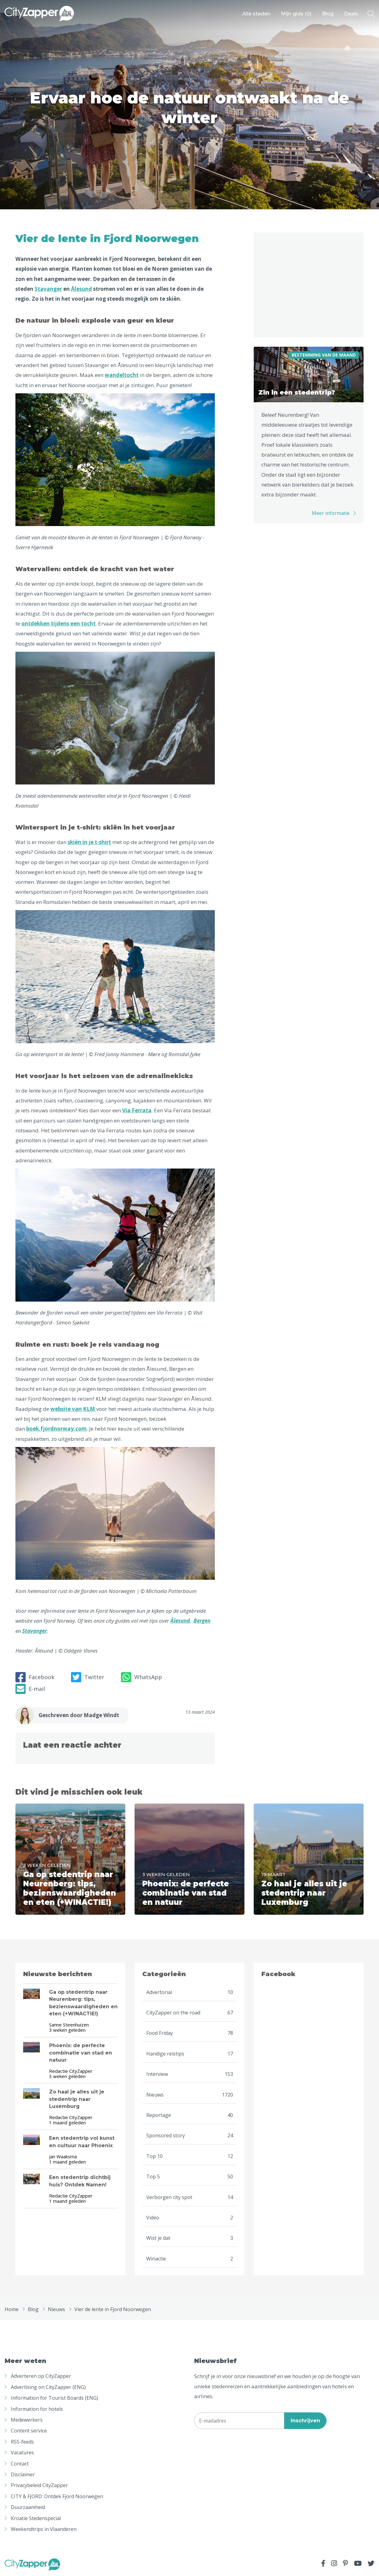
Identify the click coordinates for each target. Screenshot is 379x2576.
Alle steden (256, 14)
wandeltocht (122, 374)
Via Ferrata (137, 1110)
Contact (20, 2463)
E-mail (30, 1689)
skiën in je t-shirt (89, 842)
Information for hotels (37, 2409)
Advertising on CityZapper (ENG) (48, 2387)
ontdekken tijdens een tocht (58, 623)
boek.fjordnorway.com (56, 1428)
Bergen (202, 1620)
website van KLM (73, 1408)
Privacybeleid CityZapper (39, 2485)
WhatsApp (141, 1677)
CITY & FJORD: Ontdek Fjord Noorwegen (57, 2496)
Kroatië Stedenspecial (36, 2518)
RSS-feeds (22, 2441)
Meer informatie (331, 513)
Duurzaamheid (28, 2507)
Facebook (34, 1677)
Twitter (87, 1677)
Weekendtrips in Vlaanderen (44, 2529)
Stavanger (48, 288)
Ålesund (81, 288)
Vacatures (22, 2452)
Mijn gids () (296, 14)
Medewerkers (27, 2419)
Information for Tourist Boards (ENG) (54, 2397)
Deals (351, 14)
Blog (328, 14)
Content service (29, 2430)
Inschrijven (305, 2420)
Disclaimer (23, 2474)
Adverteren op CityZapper (41, 2376)
